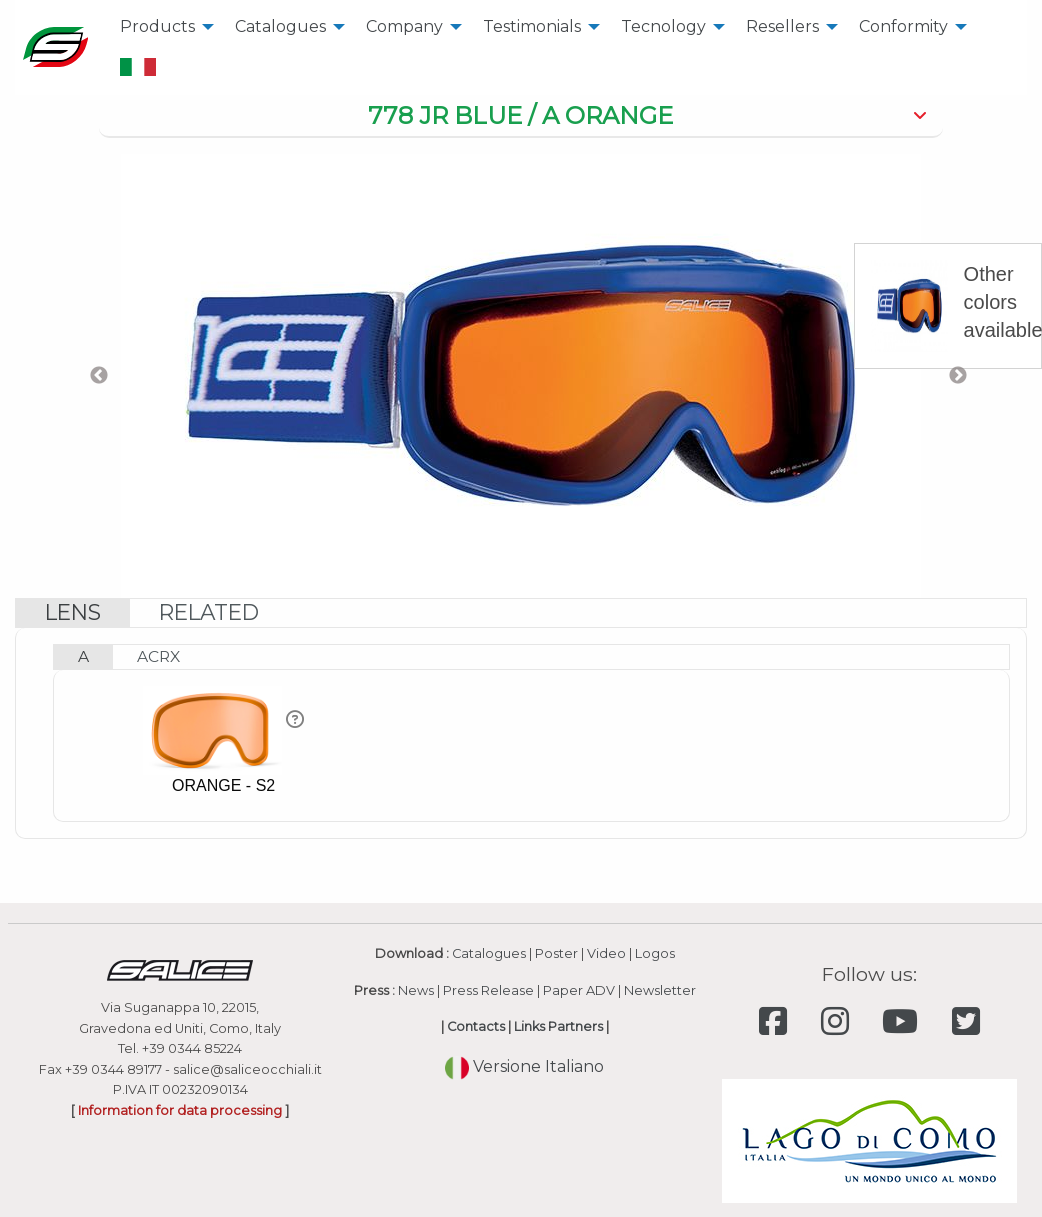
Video (606, 953)
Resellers (782, 26)
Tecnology (663, 26)
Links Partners (558, 1026)
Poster (556, 953)
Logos (655, 953)
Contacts (476, 1026)
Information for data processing (180, 1110)
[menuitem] (161, 27)
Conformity (903, 26)
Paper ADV (579, 990)
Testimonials (532, 26)
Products (157, 26)
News (416, 990)
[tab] (520, 117)
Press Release (488, 990)
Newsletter (660, 990)
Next (958, 376)
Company (404, 26)
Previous (99, 376)
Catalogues (280, 26)
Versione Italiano (524, 1066)
